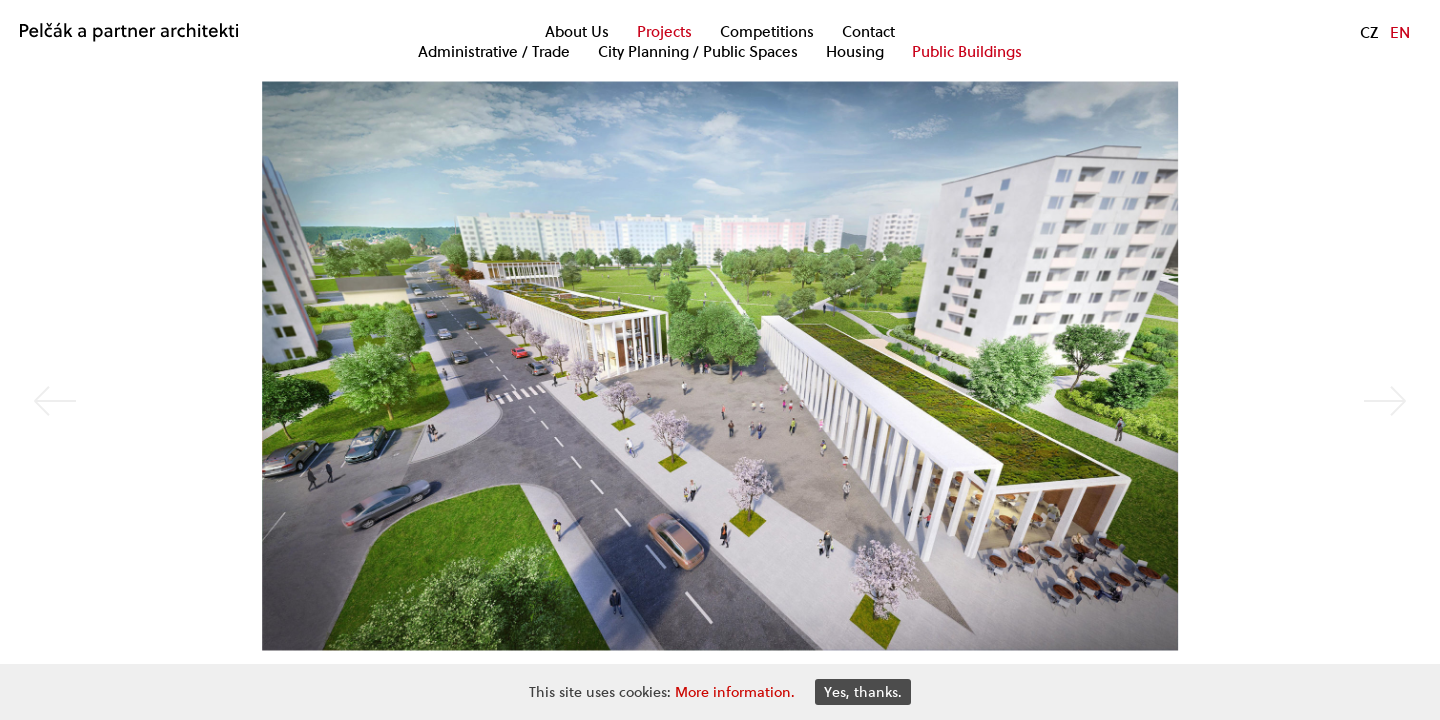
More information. (735, 692)
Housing (855, 52)
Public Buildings (967, 52)
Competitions (767, 32)
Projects (664, 32)
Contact (868, 32)
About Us (577, 32)
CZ (1369, 32)
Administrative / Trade (494, 52)
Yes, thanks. (863, 692)
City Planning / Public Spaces (698, 52)
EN (1400, 32)
